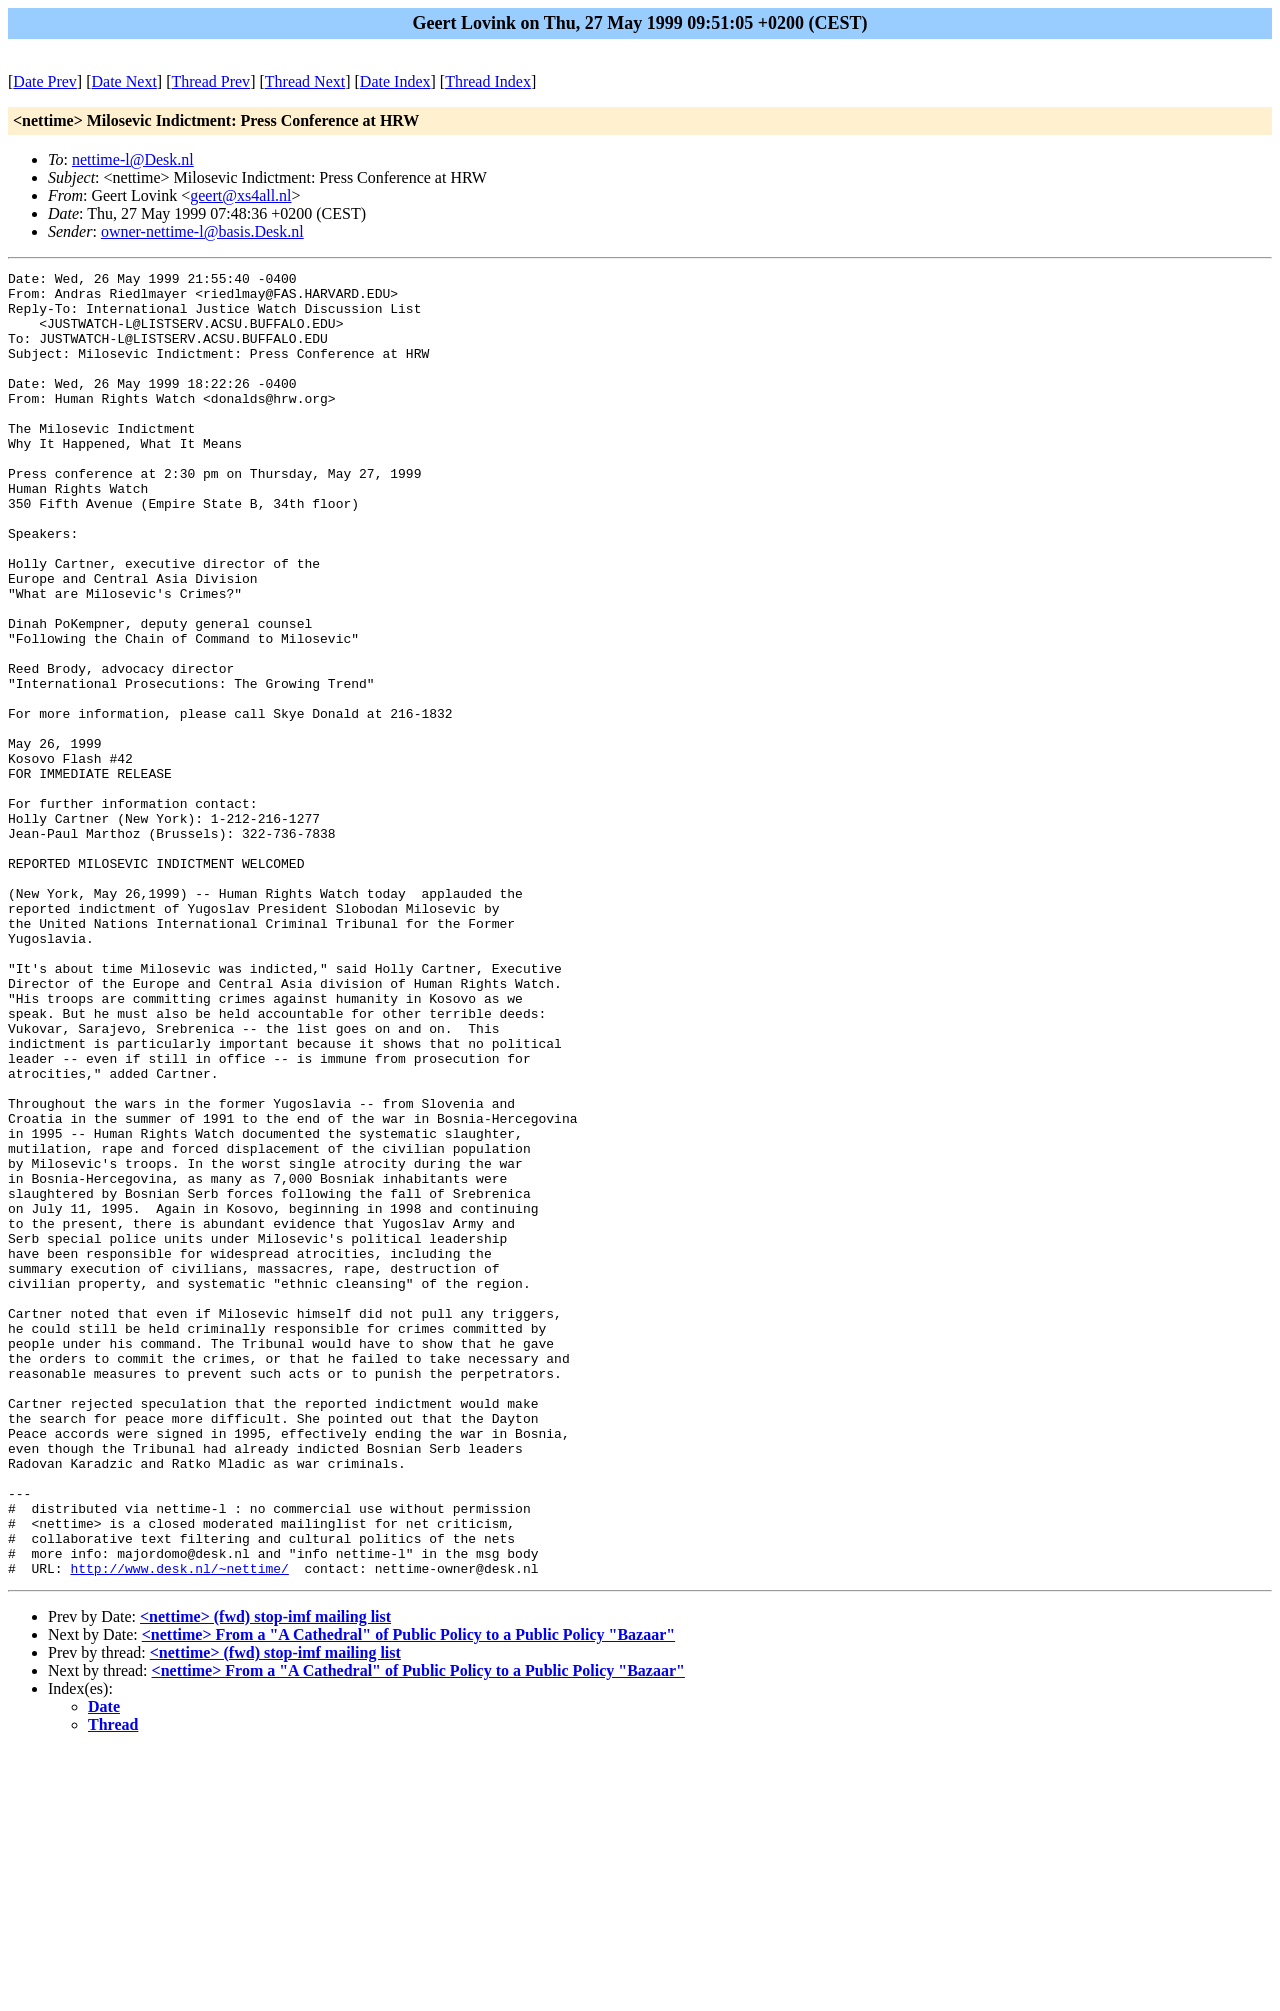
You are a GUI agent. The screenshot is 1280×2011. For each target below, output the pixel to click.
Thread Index (488, 81)
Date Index (395, 81)
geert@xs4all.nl (240, 195)
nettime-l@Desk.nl (133, 159)
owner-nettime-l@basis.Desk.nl (202, 231)
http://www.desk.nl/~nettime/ (179, 1829)
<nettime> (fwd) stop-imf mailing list (265, 1877)
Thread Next (305, 81)
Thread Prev (210, 81)
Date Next (124, 81)
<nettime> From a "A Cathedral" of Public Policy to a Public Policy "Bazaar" (408, 1895)
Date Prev (45, 81)
